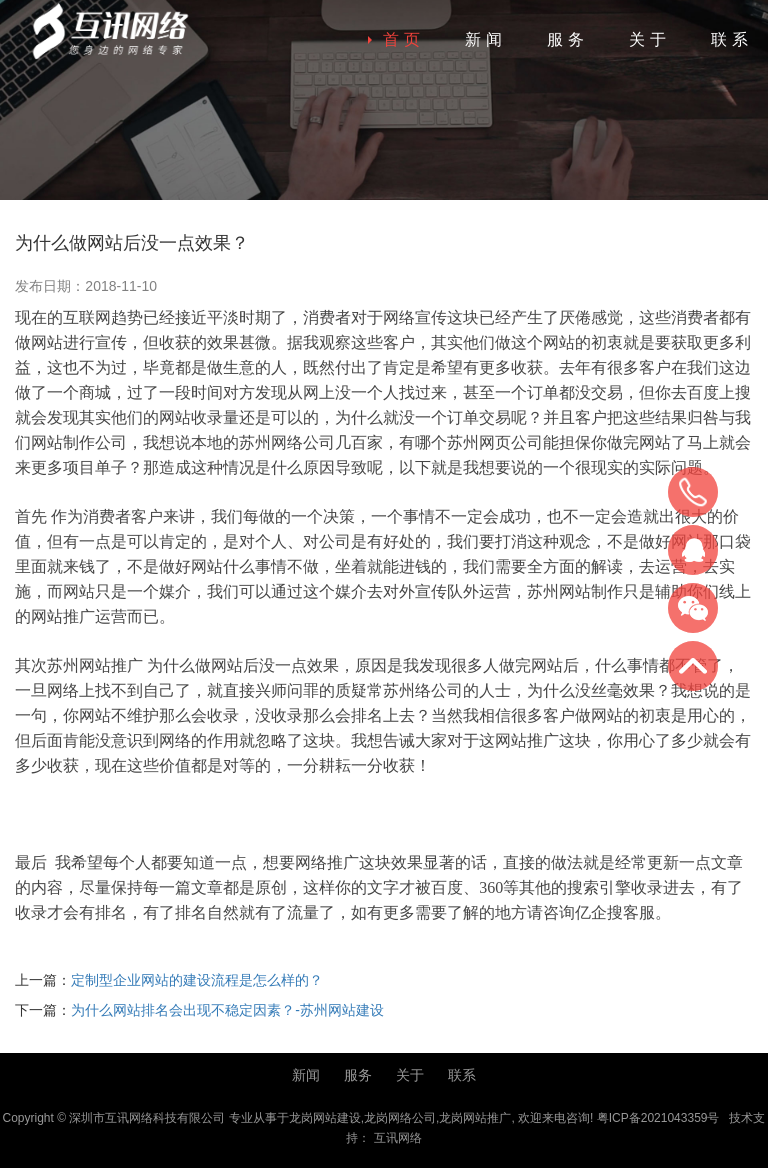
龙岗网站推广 (475, 1118)
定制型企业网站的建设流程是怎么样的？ (197, 980)
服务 (568, 39)
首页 (404, 39)
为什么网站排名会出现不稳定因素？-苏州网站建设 (227, 1010)
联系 (732, 39)
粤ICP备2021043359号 (658, 1118)
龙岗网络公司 (400, 1118)
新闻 (486, 39)
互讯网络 (398, 1138)
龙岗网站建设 (325, 1118)
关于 (650, 39)
